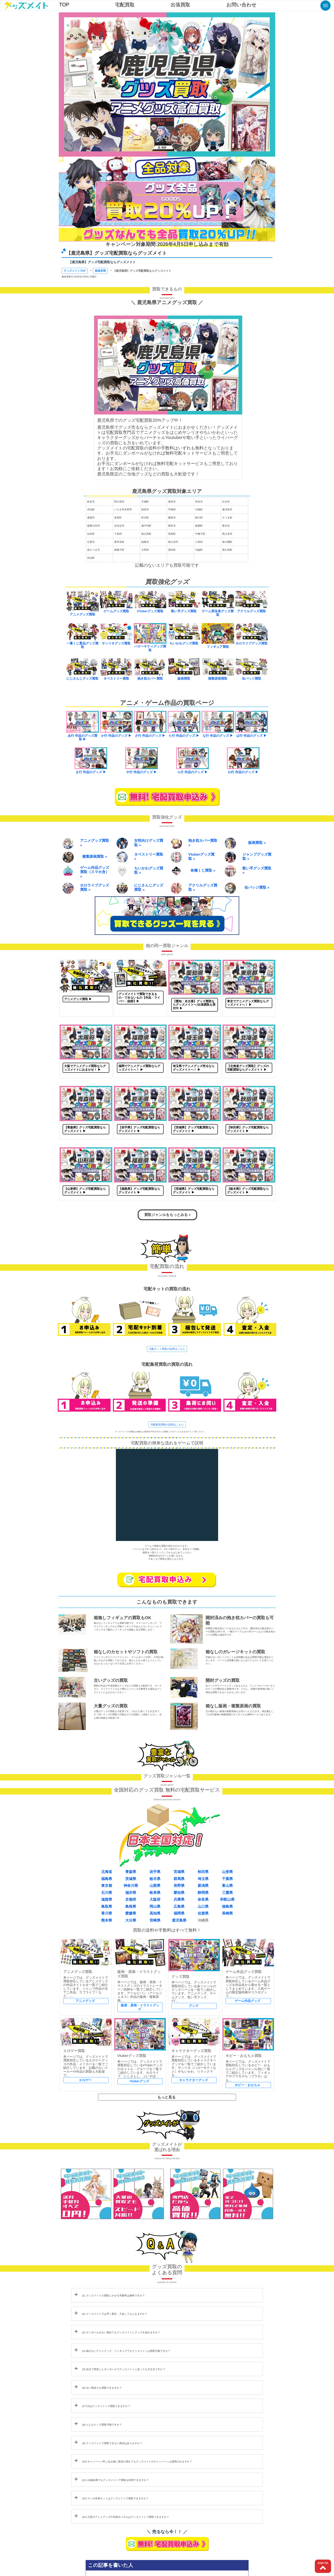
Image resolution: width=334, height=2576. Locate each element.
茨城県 (130, 1879)
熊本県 (106, 1920)
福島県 (106, 1879)
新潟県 (203, 1885)
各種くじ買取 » (202, 870)
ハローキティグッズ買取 (150, 648)
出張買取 (180, 4)
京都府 (130, 1899)
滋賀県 (106, 1899)
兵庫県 (179, 1899)
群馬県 (179, 1879)
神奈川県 (131, 1885)
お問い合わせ (241, 4)
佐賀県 (203, 1913)
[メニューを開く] (325, 5)
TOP (64, 4)
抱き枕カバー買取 (150, 678)
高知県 (155, 1913)
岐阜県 (155, 1892)
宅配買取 (125, 4)
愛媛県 (130, 1913)
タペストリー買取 (116, 678)
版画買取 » (257, 842)
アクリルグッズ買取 (251, 611)
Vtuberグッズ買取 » (201, 856)
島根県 (130, 1906)
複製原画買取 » (94, 856)
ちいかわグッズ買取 (184, 643)
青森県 (130, 1872)
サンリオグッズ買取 (116, 643)
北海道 (106, 1872)
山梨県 (155, 1885)
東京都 (106, 1885)
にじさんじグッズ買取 (82, 678)
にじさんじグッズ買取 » (148, 887)
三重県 (227, 1892)
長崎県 (227, 1913)
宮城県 (179, 1872)
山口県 (203, 1906)
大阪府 (155, 1899)
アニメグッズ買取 (82, 614)
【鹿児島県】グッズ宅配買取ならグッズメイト (102, 262)
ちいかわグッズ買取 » (148, 870)
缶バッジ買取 (251, 678)
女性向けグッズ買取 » (148, 842)
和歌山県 (227, 1899)
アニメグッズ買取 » (94, 842)
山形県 (227, 1872)
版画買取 (183, 678)
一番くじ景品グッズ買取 (82, 645)
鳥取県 (106, 1906)
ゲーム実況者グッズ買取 (218, 613)
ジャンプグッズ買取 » (256, 856)
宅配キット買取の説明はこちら (167, 1348)
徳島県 (227, 1906)
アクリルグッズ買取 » (202, 887)
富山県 (227, 1885)
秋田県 (203, 1872)
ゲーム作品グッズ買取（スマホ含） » (94, 872)
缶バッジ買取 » (257, 887)
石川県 (106, 1892)
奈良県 (203, 1899)
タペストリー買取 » (148, 856)
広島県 (179, 1906)
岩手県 (155, 1872)
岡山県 (155, 1906)
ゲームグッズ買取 (116, 611)
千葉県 (227, 1879)
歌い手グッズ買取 (184, 611)
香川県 (106, 1913)
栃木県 (155, 1879)
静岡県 (203, 1892)
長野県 (179, 1885)
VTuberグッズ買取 (150, 611)
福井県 (130, 1892)
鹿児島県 (179, 1920)
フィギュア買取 (218, 646)
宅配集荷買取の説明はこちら (167, 1424)
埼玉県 (203, 1879)
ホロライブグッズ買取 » (94, 887)
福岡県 (179, 1913)
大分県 (130, 1920)
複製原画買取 (217, 678)
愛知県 (179, 1892)
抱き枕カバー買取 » (202, 842)
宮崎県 (155, 1920)
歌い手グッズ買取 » (256, 870)
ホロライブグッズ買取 (252, 643)
